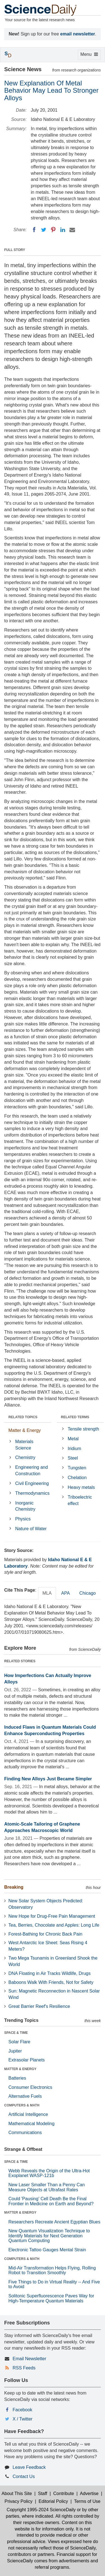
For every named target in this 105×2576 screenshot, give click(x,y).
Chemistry (25, 1457)
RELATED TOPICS (23, 1417)
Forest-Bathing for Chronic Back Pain (45, 1934)
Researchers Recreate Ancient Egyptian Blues (54, 2221)
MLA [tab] (47, 1593)
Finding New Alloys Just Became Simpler (48, 1778)
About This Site (17, 2493)
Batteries (17, 2078)
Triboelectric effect (80, 1500)
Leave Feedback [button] (29, 2467)
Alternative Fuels (25, 2096)
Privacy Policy (18, 2501)
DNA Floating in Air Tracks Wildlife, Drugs (49, 1973)
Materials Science (24, 1444)
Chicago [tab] (87, 1593)
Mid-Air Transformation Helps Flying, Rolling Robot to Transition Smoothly (52, 2270)
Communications (25, 2132)
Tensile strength (83, 1429)
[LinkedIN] (62, 229)
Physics (23, 1519)
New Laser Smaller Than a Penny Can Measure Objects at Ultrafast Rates (46, 2187)
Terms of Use (87, 2501)
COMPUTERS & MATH (21, 2105)
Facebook (22, 2409)
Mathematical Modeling (31, 2123)
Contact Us (24, 2476)
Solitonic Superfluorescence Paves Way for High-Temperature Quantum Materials (51, 2298)
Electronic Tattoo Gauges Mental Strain (47, 2249)
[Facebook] (34, 229)
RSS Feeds (24, 2367)
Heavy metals (81, 1487)
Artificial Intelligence (28, 2114)
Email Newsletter (29, 2358)
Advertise (89, 2493)
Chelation (77, 1477)
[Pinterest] (53, 229)
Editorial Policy (53, 2501)
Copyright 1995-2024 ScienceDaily (41, 2509)
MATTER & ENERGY (20, 2069)
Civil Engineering (32, 1483)
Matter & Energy (24, 1430)
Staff (42, 2493)
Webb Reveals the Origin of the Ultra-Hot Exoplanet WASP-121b (49, 2173)
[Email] (72, 229)
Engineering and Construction (31, 1470)
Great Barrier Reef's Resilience (39, 2006)
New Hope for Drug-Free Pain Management (51, 1916)
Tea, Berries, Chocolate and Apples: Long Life (53, 1925)
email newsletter (77, 34)
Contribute (63, 2493)
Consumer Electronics (30, 2087)
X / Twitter (22, 2419)
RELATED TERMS (75, 1417)
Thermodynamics (32, 1493)
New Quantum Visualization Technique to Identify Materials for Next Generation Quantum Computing (49, 2235)
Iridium (74, 1448)
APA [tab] (65, 1593)
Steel (73, 1458)
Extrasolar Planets (26, 2060)
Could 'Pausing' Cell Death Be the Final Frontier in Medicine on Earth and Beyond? (51, 2201)
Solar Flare (19, 2041)
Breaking (13, 1887)
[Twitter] (43, 229)
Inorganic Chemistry (25, 1506)
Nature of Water (30, 1528)
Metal (73, 1438)
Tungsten (77, 1467)
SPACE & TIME (16, 2033)
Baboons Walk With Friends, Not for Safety (51, 1982)
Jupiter (15, 2051)
